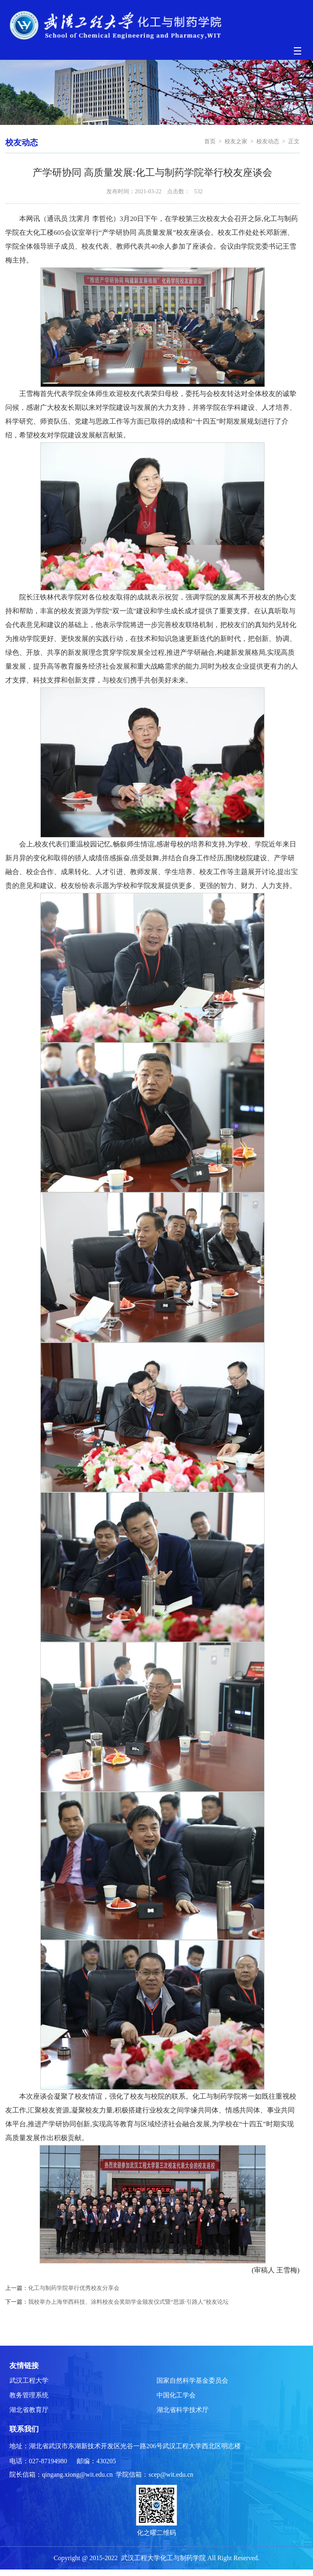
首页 (210, 141)
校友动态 (267, 141)
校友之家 (236, 141)
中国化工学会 (176, 2395)
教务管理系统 (28, 2395)
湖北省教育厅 (28, 2409)
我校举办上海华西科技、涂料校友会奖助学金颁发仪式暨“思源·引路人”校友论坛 (128, 2302)
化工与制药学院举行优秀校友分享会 (73, 2288)
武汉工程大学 (28, 2380)
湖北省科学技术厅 (182, 2409)
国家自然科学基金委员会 (192, 2380)
